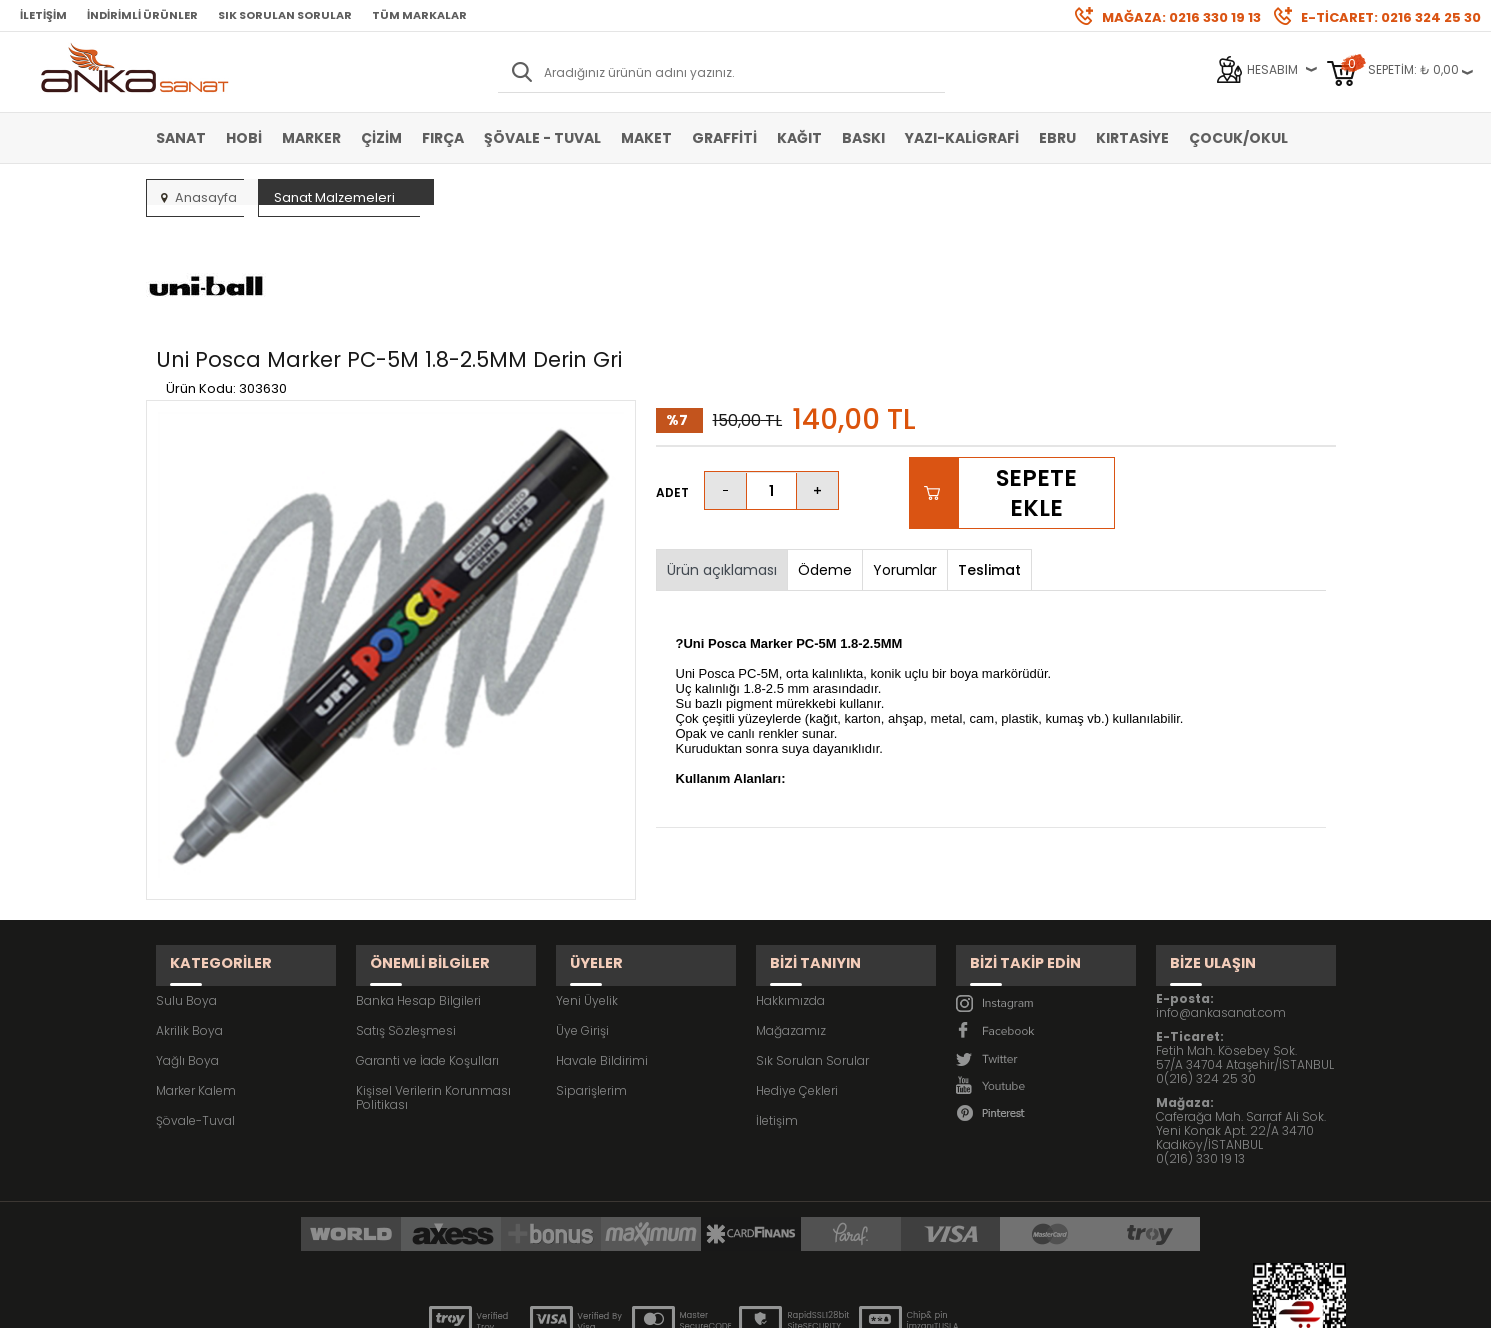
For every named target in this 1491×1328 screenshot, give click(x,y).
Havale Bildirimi (602, 948)
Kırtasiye (1132, 138)
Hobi (244, 138)
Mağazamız (791, 918)
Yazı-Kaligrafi (962, 138)
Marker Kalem (196, 978)
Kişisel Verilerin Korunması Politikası (433, 985)
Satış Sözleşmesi (406, 918)
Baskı (863, 138)
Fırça (443, 138)
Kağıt (799, 138)
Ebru (1057, 138)
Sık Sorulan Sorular (285, 15)
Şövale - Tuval (542, 138)
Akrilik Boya (189, 918)
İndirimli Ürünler (142, 15)
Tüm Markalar (419, 15)
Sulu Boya (186, 888)
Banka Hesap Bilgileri (418, 888)
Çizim (381, 138)
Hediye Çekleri (797, 978)
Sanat (181, 138)
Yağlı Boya (187, 948)
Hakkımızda (790, 888)
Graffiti (724, 138)
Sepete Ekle (1036, 399)
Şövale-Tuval (195, 1008)
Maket (646, 138)
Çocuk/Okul (1238, 138)
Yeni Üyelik (587, 888)
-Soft (634, 1302)
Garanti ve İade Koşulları (427, 948)
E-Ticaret (685, 1302)
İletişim (43, 15)
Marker (311, 138)
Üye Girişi (582, 918)
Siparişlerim (591, 978)
